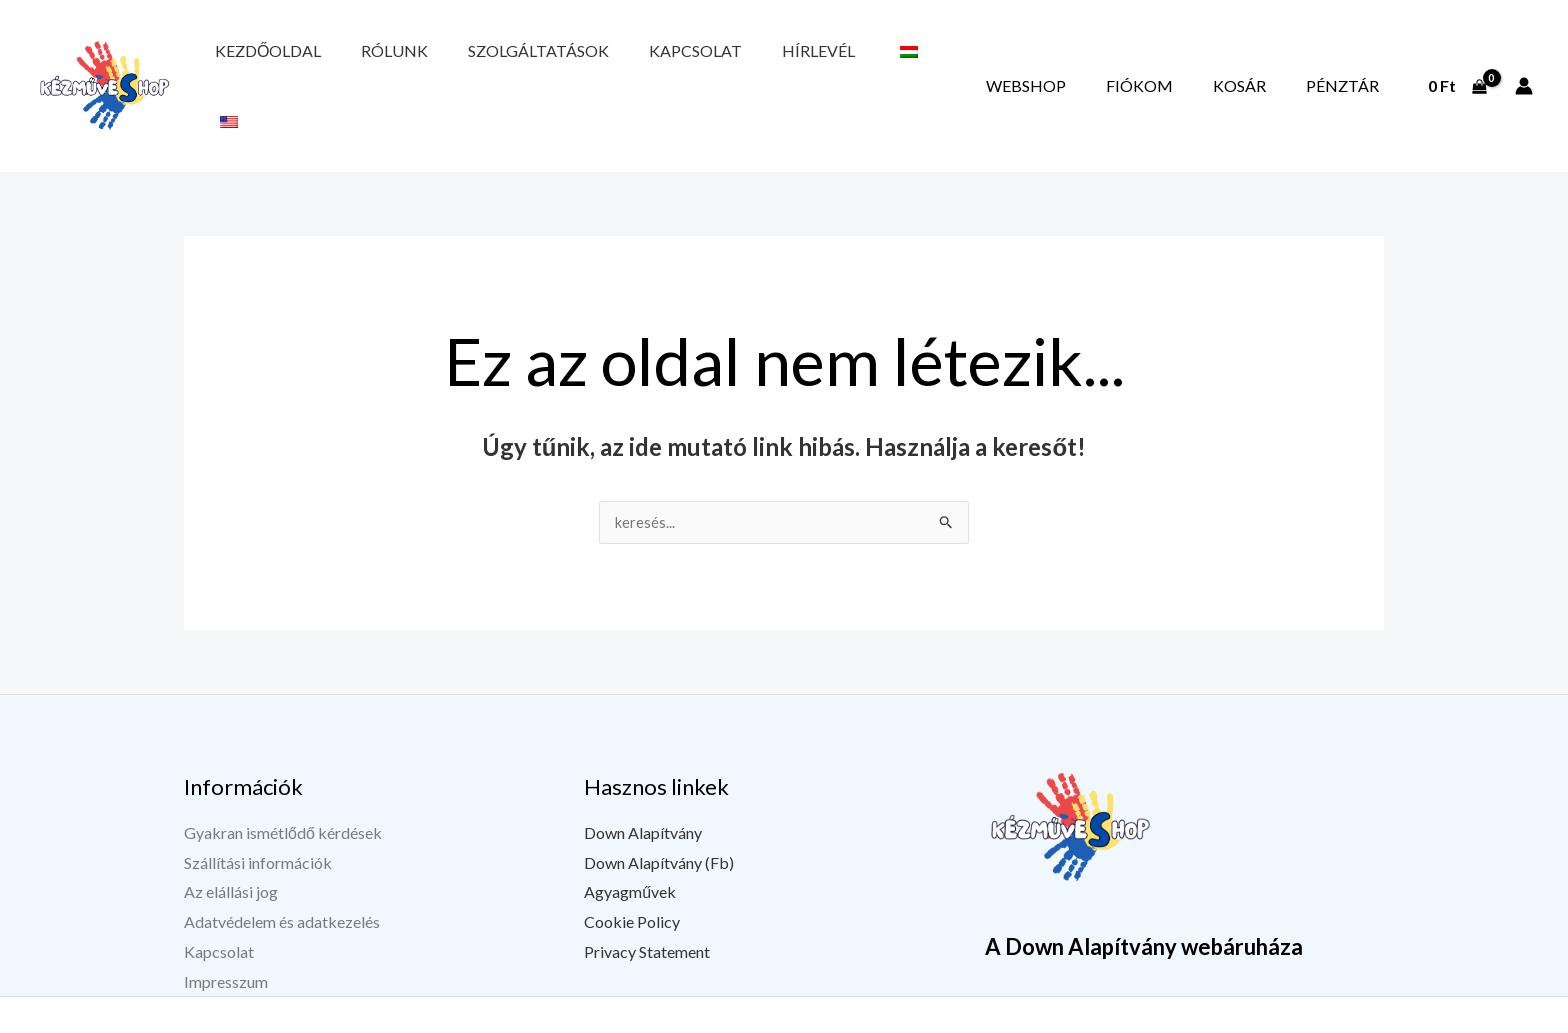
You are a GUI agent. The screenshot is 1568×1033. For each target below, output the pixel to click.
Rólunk (352, 62)
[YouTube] (1205, 1020)
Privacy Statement (647, 907)
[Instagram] (1255, 1020)
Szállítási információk (258, 817)
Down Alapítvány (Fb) (659, 817)
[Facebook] (1155, 1020)
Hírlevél (692, 62)
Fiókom (1209, 62)
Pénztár (1356, 62)
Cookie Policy (632, 877)
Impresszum (226, 936)
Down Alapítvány (643, 788)
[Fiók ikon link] (1524, 63)
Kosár (1281, 62)
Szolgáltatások (468, 62)
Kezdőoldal (254, 62)
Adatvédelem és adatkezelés (282, 877)
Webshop (1124, 62)
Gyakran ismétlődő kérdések (283, 788)
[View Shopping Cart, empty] (1457, 63)
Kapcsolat (597, 62)
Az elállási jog (231, 847)
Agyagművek (630, 847)
